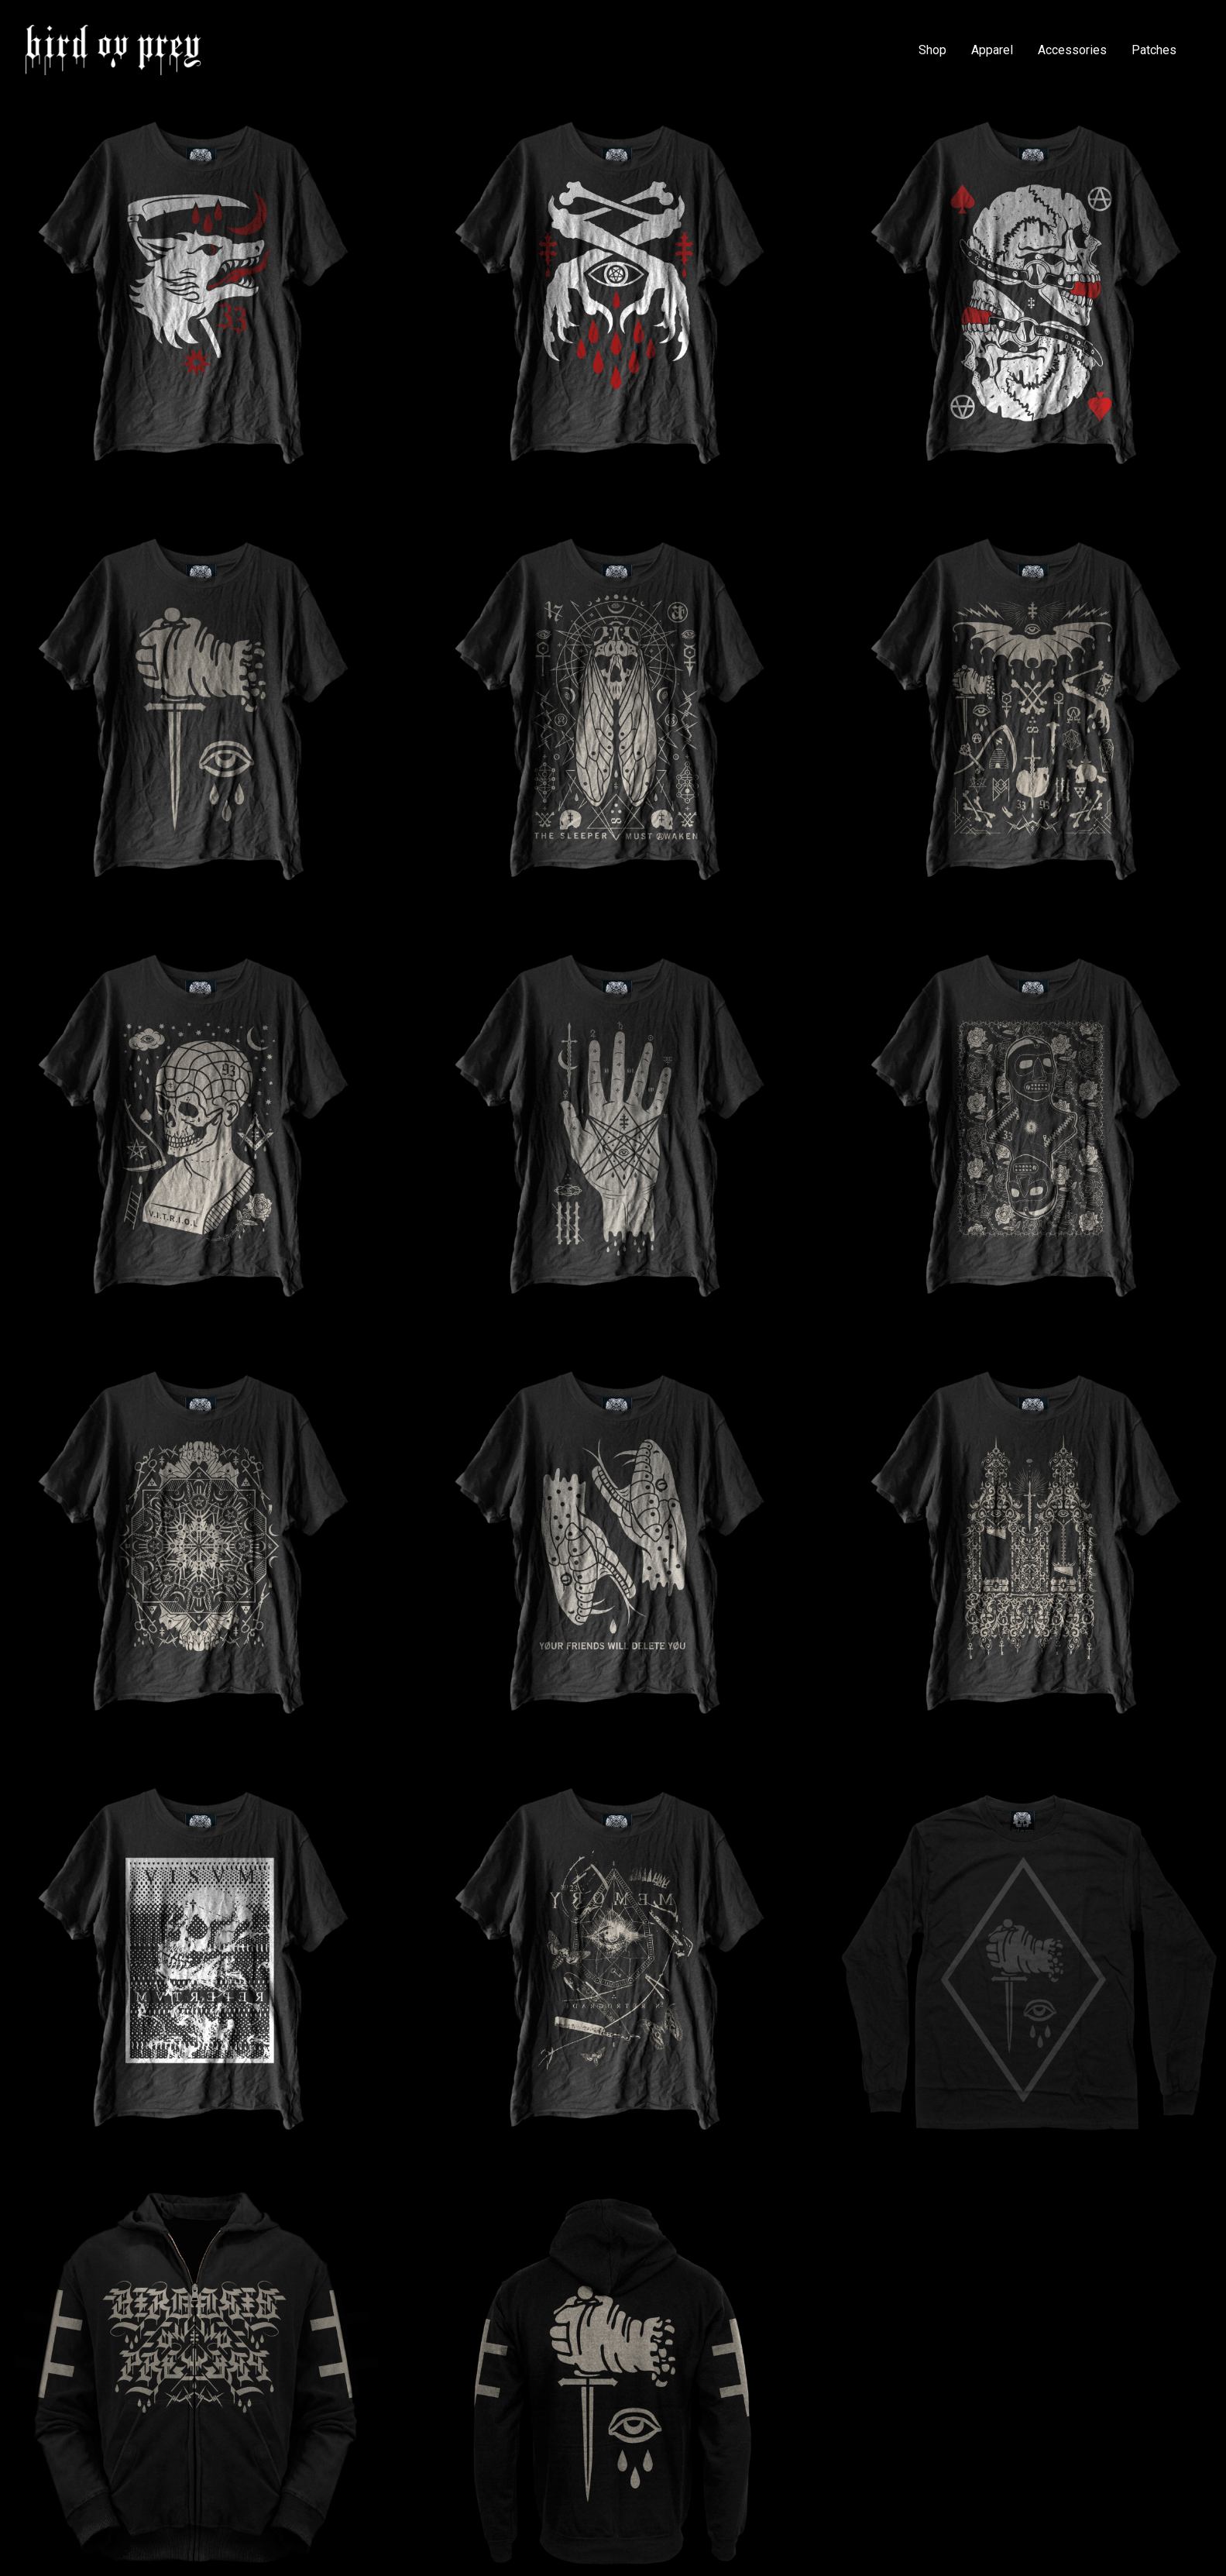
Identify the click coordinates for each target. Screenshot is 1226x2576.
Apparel (992, 50)
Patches (1154, 50)
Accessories (1072, 50)
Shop (932, 50)
